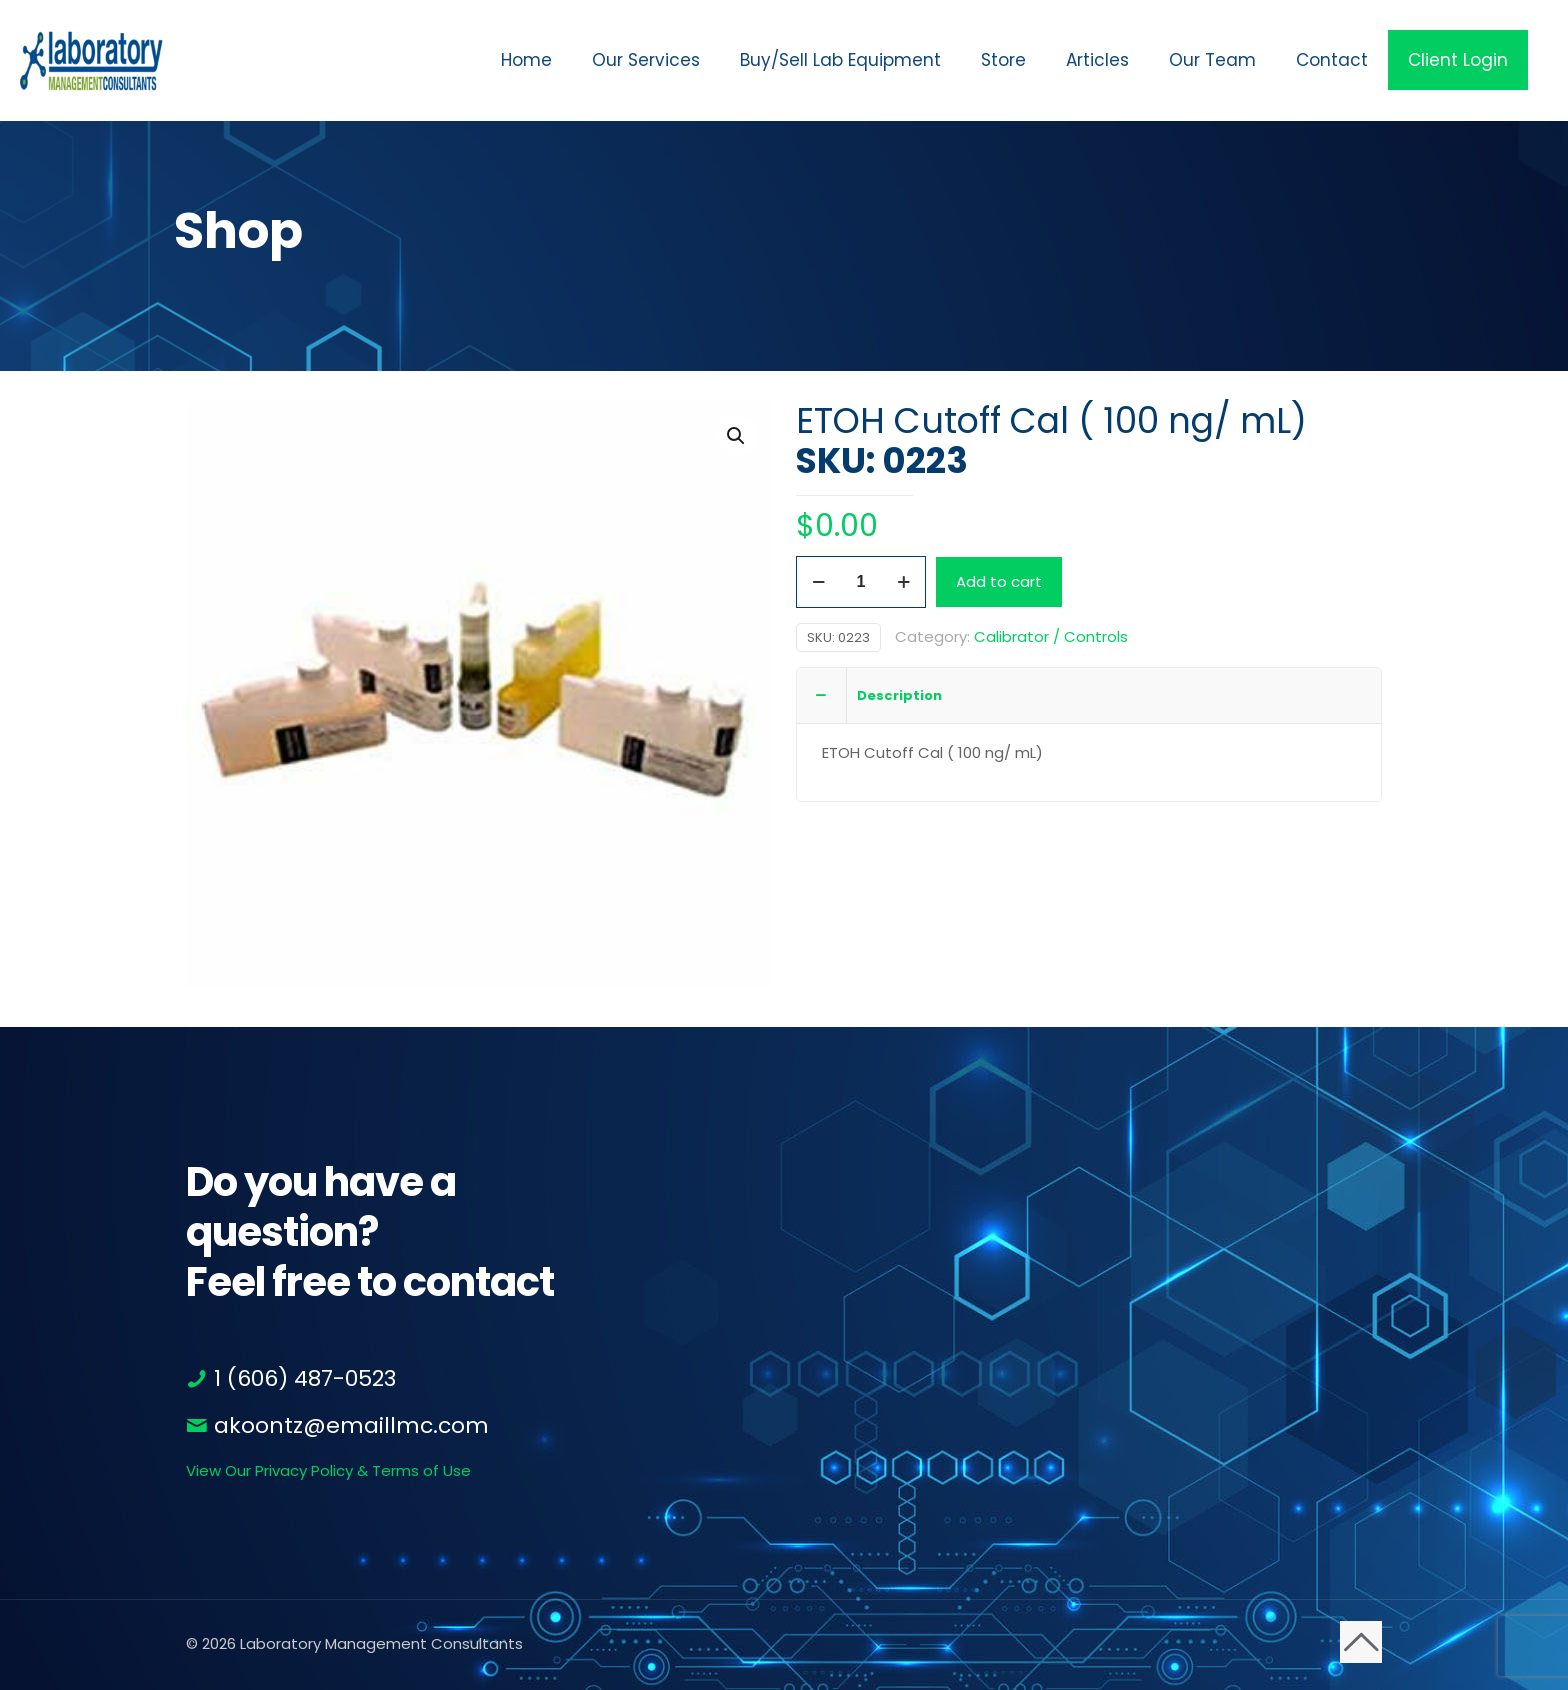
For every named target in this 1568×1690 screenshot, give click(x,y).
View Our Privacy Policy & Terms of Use (328, 1470)
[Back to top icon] (1361, 1642)
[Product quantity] (861, 582)
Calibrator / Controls (1051, 636)
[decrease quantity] (818, 582)
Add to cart (999, 581)
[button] (737, 436)
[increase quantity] (903, 582)
